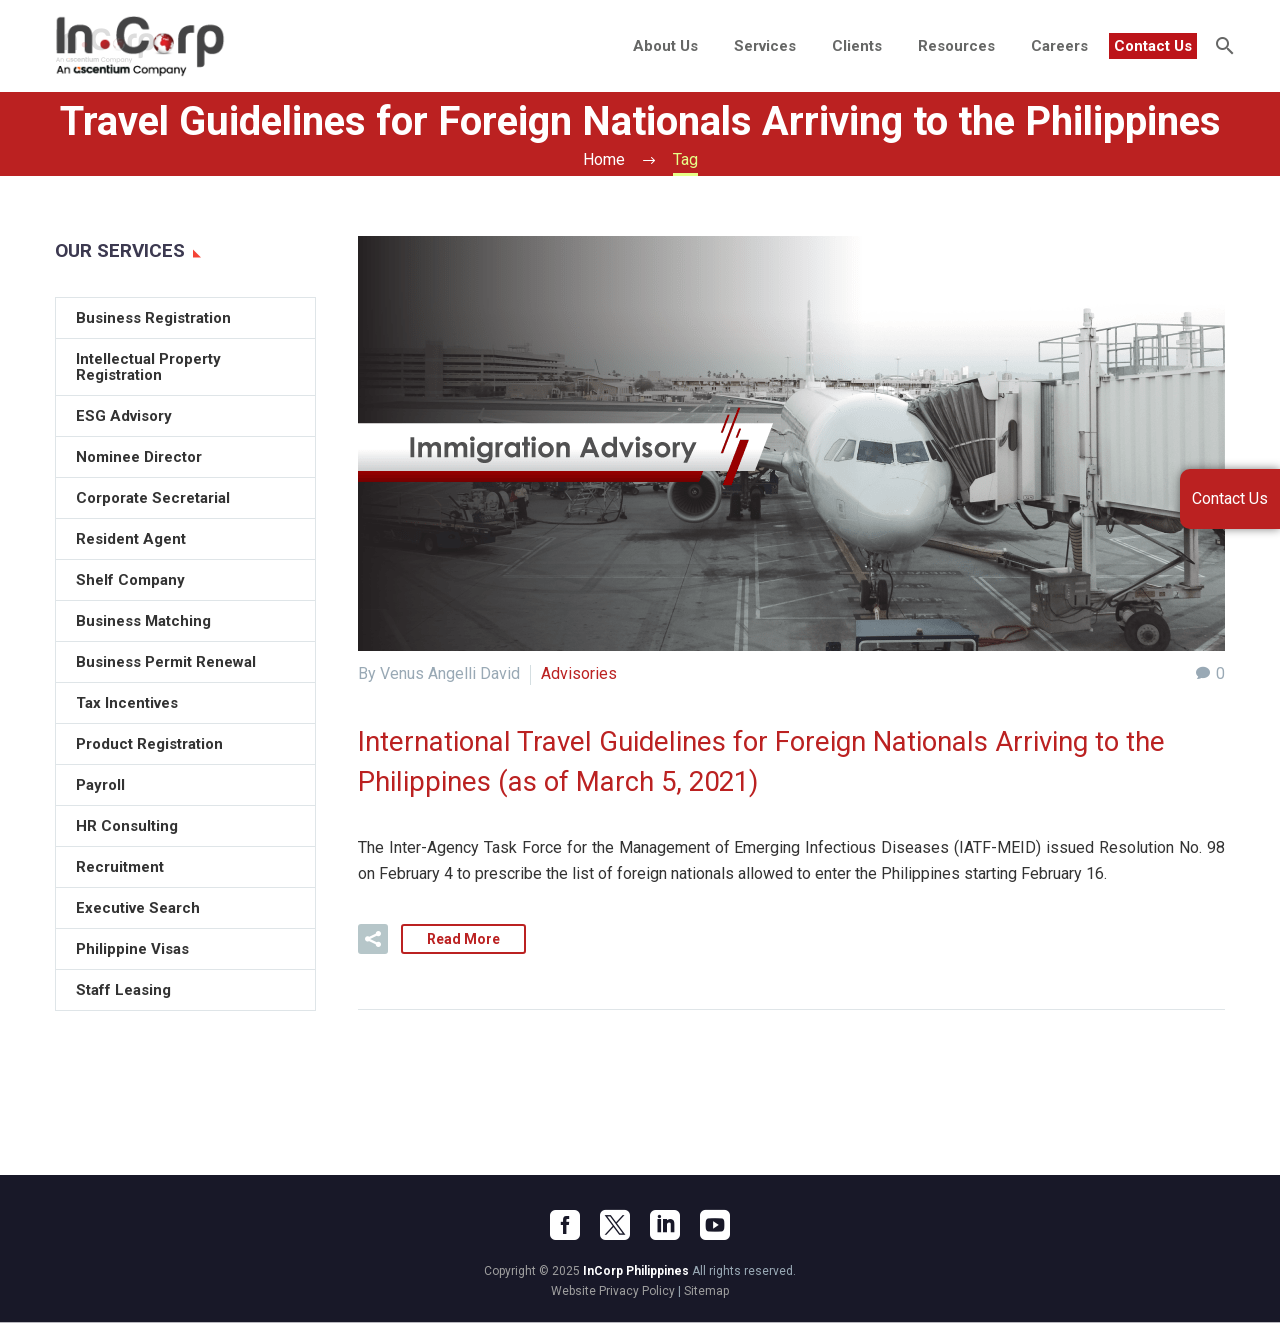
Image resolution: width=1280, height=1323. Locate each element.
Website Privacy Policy (613, 1292)
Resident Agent (131, 539)
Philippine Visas (132, 949)
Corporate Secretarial (153, 498)
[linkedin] (665, 1226)
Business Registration (153, 318)
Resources (956, 46)
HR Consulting (127, 826)
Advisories (579, 673)
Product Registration (149, 744)
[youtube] (715, 1226)
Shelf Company (130, 580)
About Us (665, 46)
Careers (1059, 46)
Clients (857, 46)
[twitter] (615, 1226)
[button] (373, 940)
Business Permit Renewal (166, 662)
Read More (463, 940)
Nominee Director (139, 457)
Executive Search (138, 908)
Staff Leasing (123, 990)
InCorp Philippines (636, 1272)
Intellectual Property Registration (148, 367)
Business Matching (143, 621)
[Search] (1222, 46)
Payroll (100, 785)
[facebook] (565, 1226)
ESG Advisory (124, 416)
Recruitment (120, 867)
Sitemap (706, 1292)
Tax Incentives (127, 703)
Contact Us (1153, 46)
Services (765, 46)
